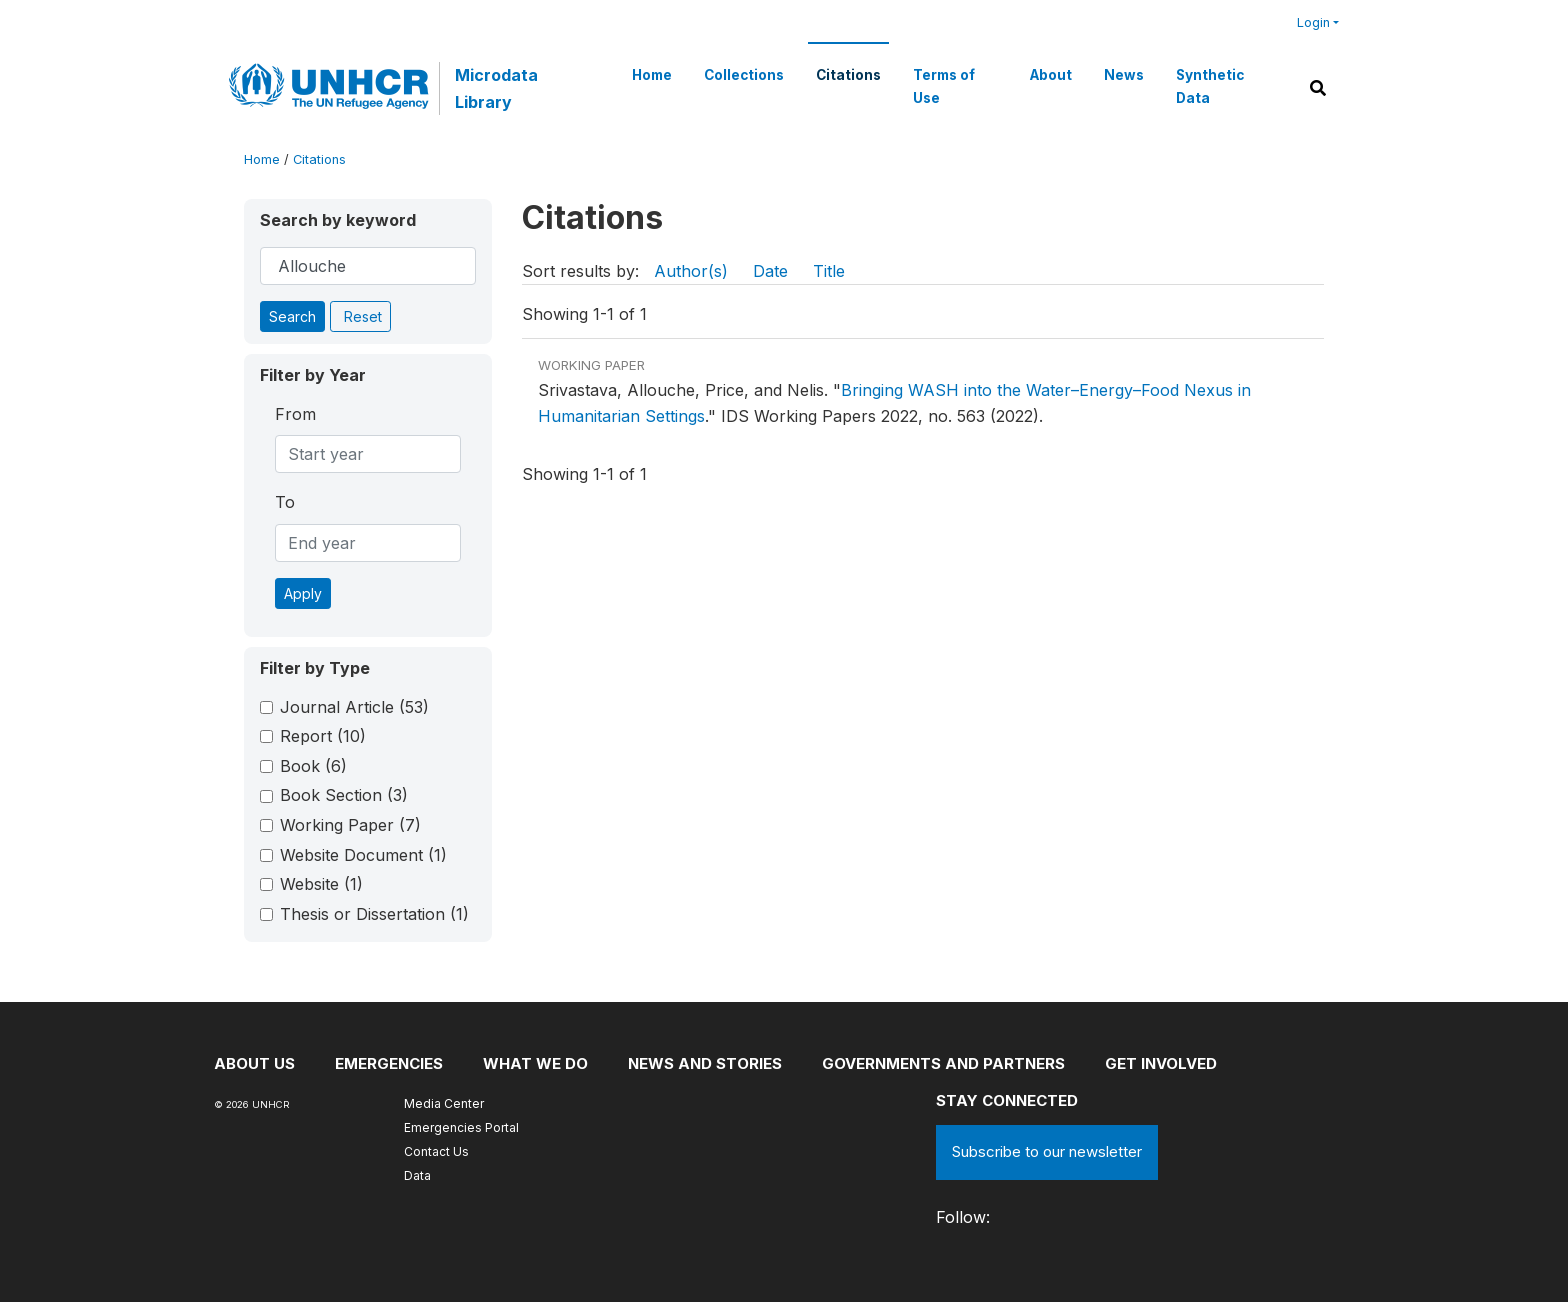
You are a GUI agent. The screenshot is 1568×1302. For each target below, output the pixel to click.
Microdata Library (496, 88)
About (1051, 75)
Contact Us (436, 1151)
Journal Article (354, 707)
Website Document (363, 855)
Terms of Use (944, 86)
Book (313, 766)
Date (770, 271)
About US (254, 1063)
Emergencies (389, 1063)
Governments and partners (943, 1063)
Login (1313, 22)
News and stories (705, 1063)
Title (829, 271)
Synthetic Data (1210, 86)
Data (417, 1175)
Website (321, 884)
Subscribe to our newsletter (1047, 1151)
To (285, 502)
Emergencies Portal (461, 1127)
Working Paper (350, 825)
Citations (848, 75)
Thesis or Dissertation (374, 914)
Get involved (1161, 1063)
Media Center (444, 1103)
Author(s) (691, 271)
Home (652, 75)
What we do (535, 1063)
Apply (303, 593)
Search (292, 316)
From (295, 414)
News (1124, 75)
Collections (744, 75)
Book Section (344, 795)
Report (323, 736)
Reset (363, 316)
